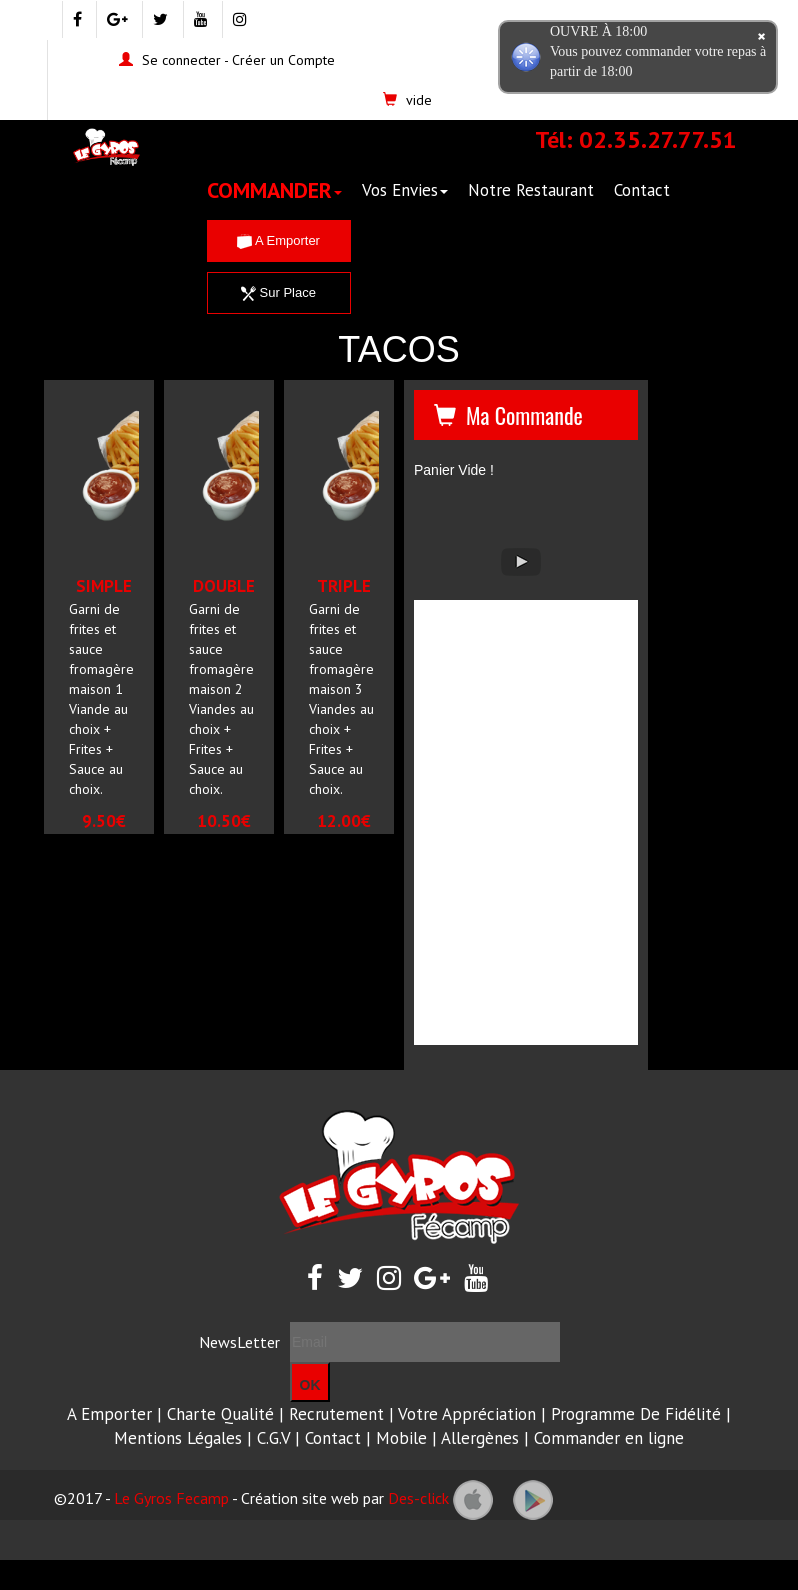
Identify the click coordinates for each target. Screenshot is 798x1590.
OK (310, 1385)
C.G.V (273, 1438)
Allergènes (480, 1438)
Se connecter (181, 60)
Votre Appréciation (467, 1414)
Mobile (401, 1438)
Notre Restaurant (531, 190)
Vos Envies (405, 190)
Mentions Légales (178, 1438)
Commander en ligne (609, 1438)
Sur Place (278, 292)
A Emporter (278, 240)
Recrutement (336, 1414)
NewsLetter (239, 1342)
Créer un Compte (283, 60)
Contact (642, 190)
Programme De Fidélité (636, 1414)
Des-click (418, 1498)
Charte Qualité (220, 1414)
